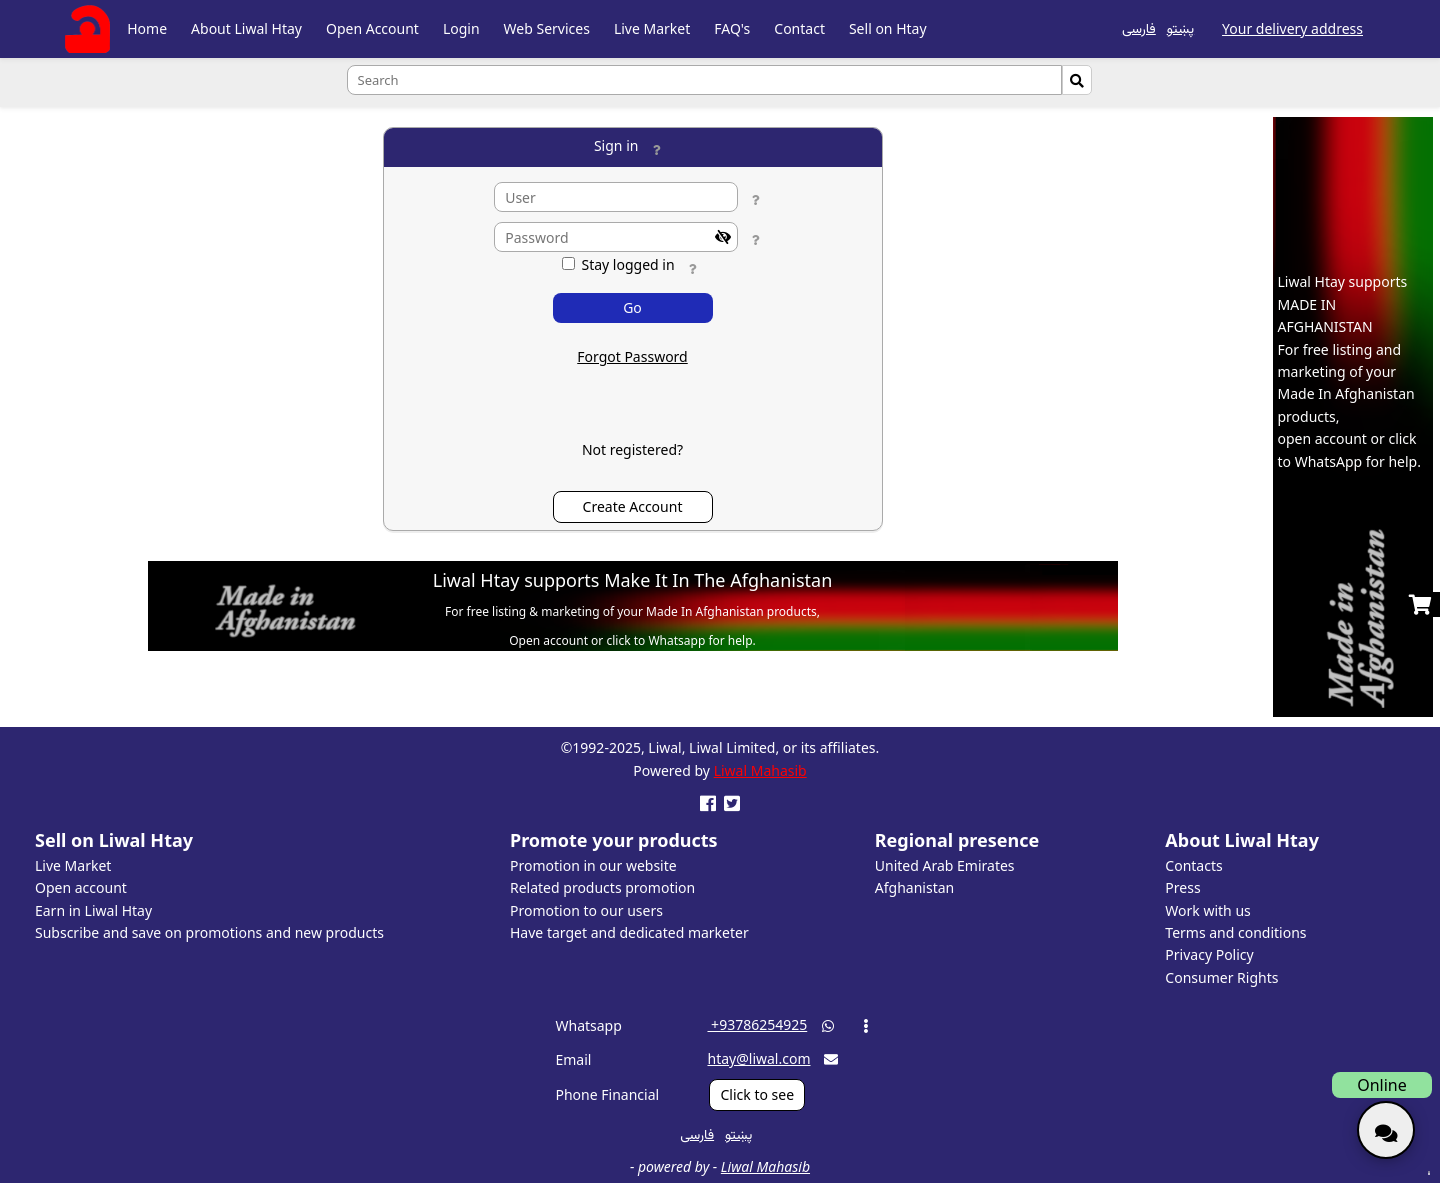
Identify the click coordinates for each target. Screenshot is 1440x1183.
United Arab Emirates (945, 865)
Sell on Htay (888, 28)
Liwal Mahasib (760, 770)
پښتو (1180, 27)
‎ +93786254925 (757, 1024)
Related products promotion (602, 887)
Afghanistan (914, 887)
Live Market (652, 28)
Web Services (547, 28)
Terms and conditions (1235, 932)
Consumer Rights (1221, 977)
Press (1182, 887)
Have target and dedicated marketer (629, 932)
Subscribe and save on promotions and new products (209, 932)
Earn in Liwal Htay (93, 910)
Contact (799, 28)
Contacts (1193, 865)
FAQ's (732, 28)
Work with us (1207, 910)
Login (461, 28)
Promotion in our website (593, 865)
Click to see (757, 1094)
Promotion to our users (586, 910)
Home (147, 28)
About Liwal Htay (246, 28)
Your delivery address (1292, 28)
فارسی (1139, 27)
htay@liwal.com (758, 1058)
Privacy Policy (1209, 954)
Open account (81, 887)
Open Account (372, 28)
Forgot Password (632, 356)
